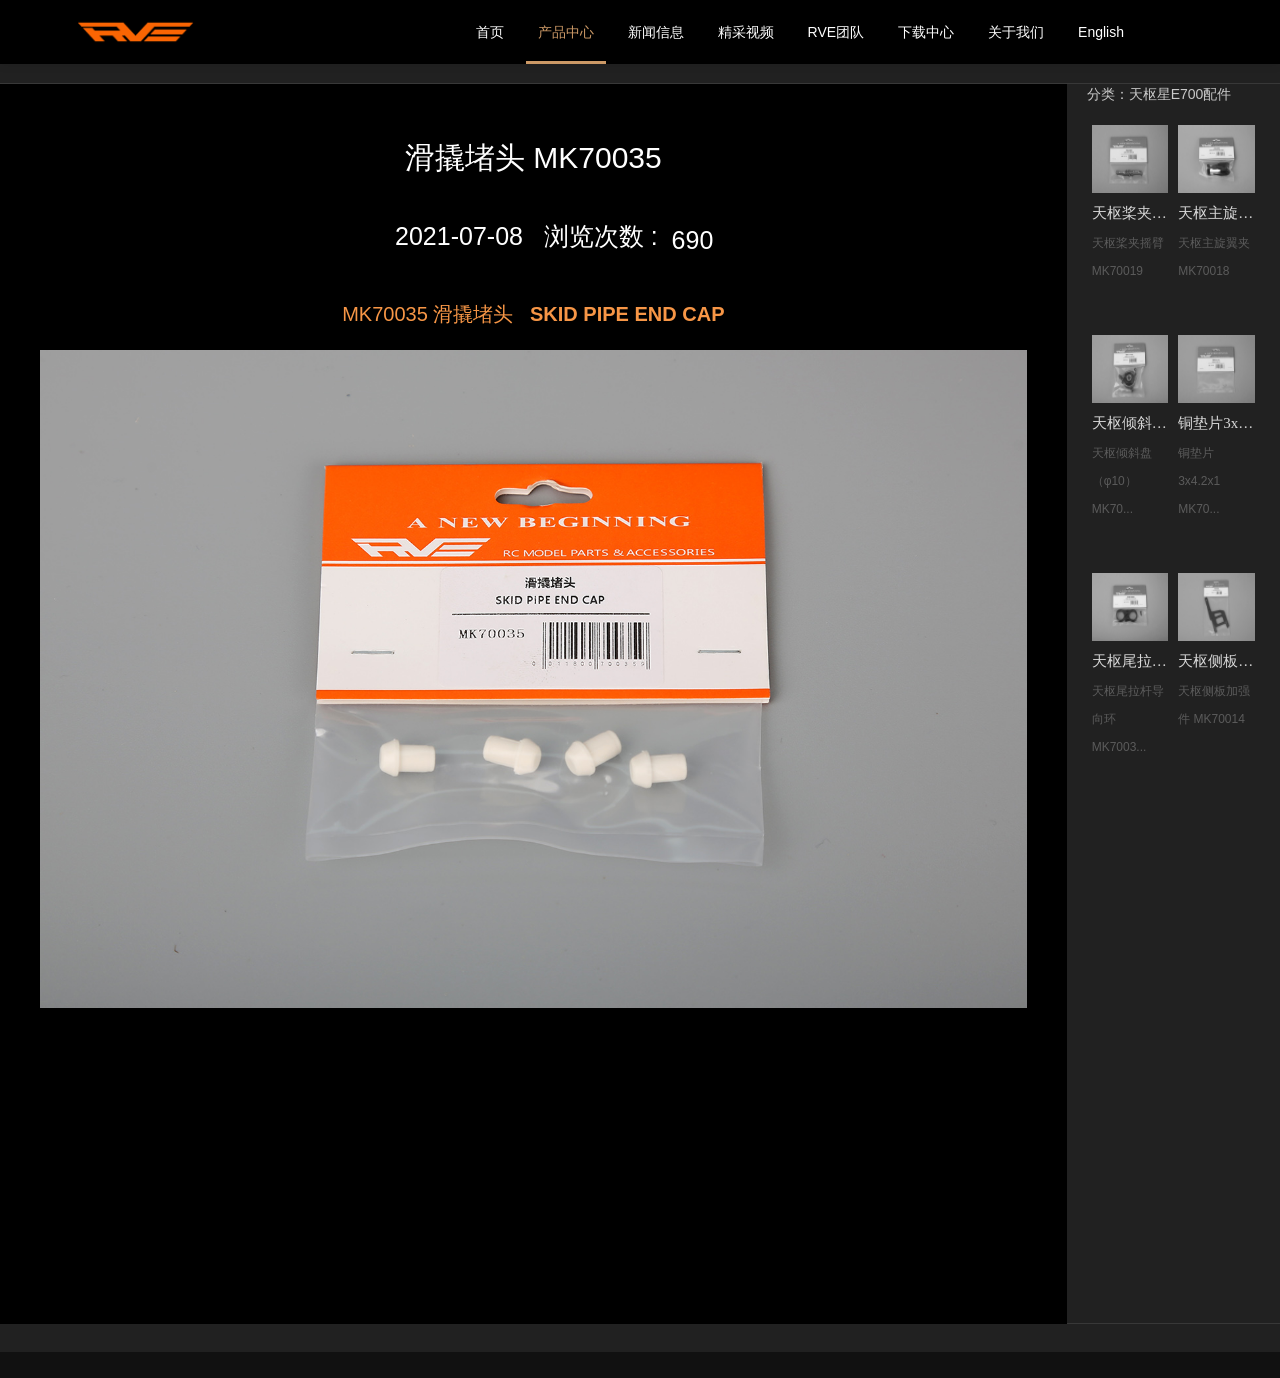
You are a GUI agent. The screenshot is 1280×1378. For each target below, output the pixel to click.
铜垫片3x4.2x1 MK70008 (1218, 423)
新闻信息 (656, 32)
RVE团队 (836, 32)
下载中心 (926, 32)
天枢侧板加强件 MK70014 (1218, 661)
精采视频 (746, 32)
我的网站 (135, 32)
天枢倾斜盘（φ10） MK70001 (1132, 423)
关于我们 (1016, 32)
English (1101, 32)
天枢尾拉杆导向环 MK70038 (1132, 661)
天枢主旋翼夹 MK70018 (1218, 213)
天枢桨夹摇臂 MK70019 (1132, 213)
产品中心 (566, 32)
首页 (490, 32)
